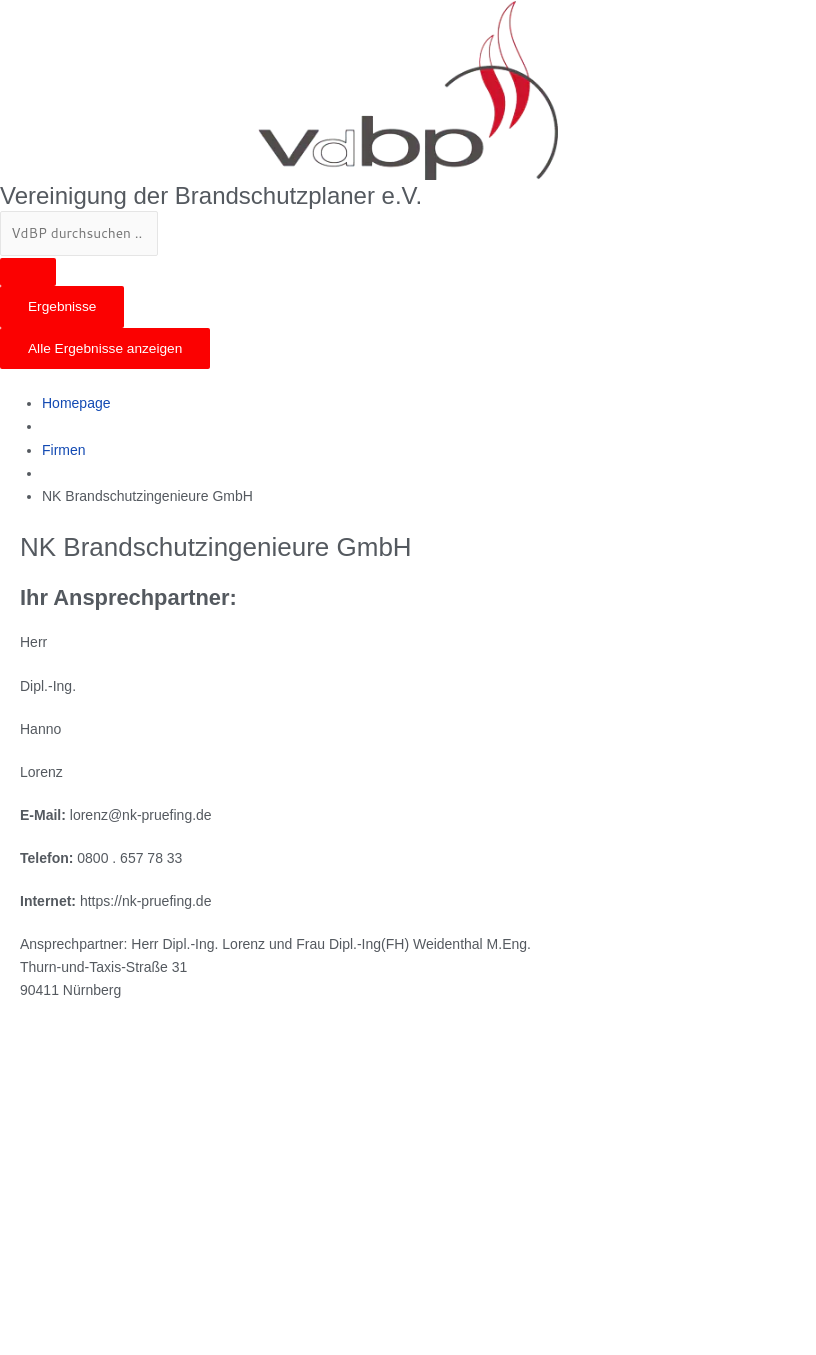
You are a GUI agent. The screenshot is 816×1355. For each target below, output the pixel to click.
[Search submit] (28, 272)
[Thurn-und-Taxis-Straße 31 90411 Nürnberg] (170, 1177)
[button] (408, 380)
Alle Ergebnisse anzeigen (105, 348)
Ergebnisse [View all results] (62, 306)
